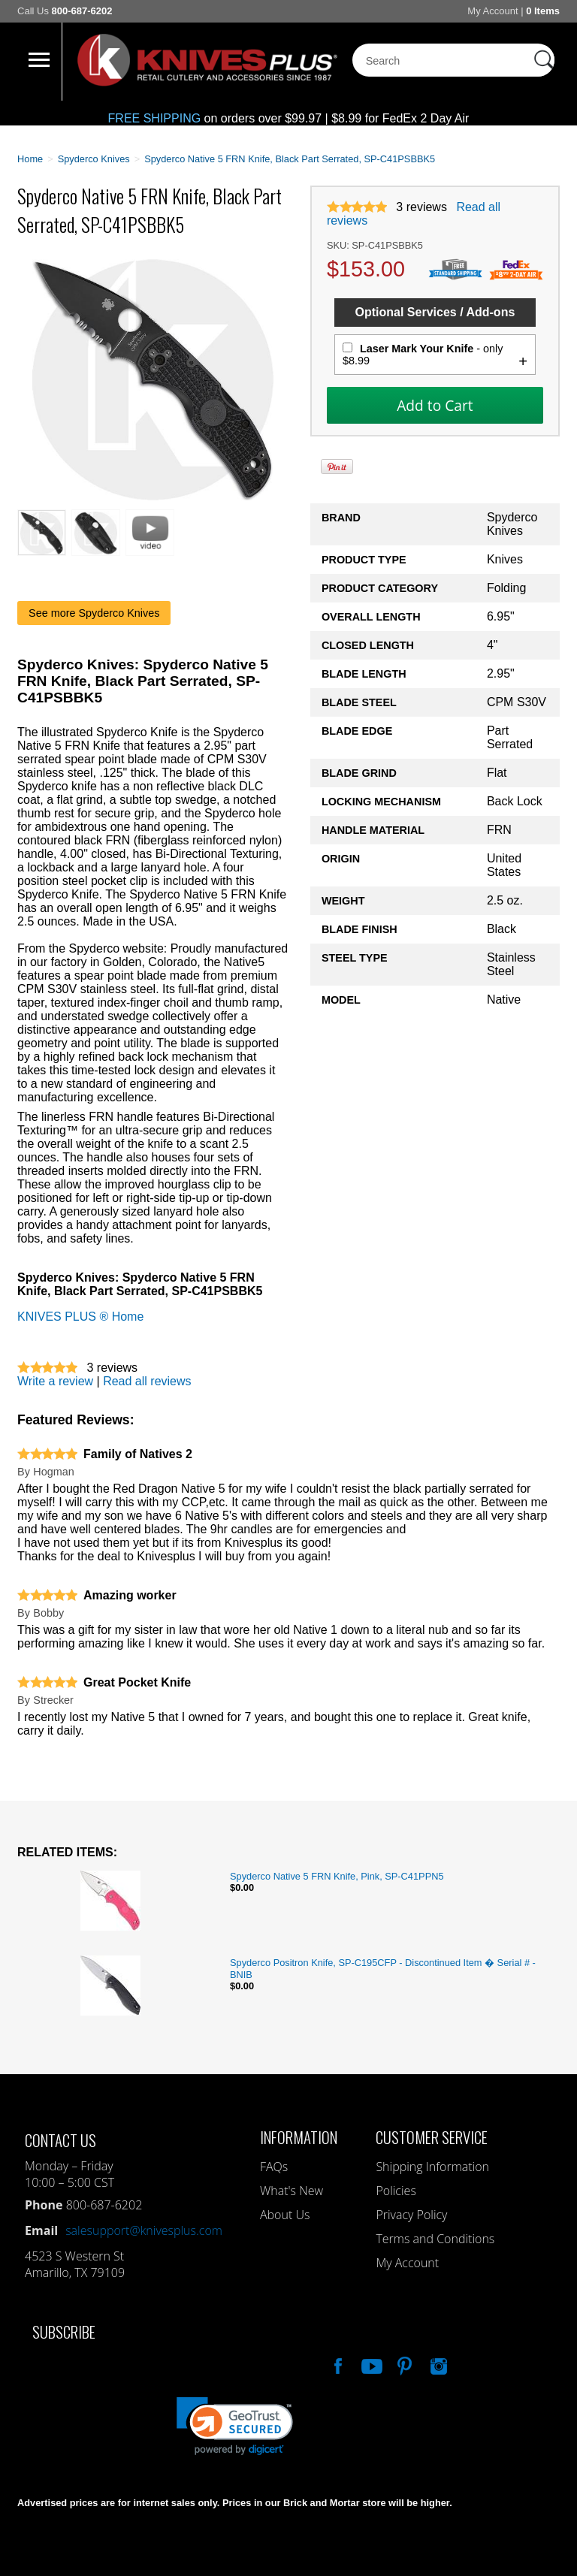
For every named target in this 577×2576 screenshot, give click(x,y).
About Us (285, 2214)
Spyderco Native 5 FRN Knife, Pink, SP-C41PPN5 (337, 1876)
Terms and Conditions (435, 2238)
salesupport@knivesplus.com (143, 2230)
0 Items (543, 11)
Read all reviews (147, 1381)
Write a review (55, 1381)
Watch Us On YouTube (370, 2364)
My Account (492, 11)
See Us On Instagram (437, 2364)
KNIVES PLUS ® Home (80, 1316)
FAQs (274, 2166)
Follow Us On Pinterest (403, 2364)
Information (298, 2137)
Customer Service (432, 2137)
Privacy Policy (411, 2214)
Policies (395, 2190)
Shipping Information (432, 2166)
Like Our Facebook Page (337, 2364)
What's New (291, 2190)
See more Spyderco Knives (94, 613)
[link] (234, 2426)
